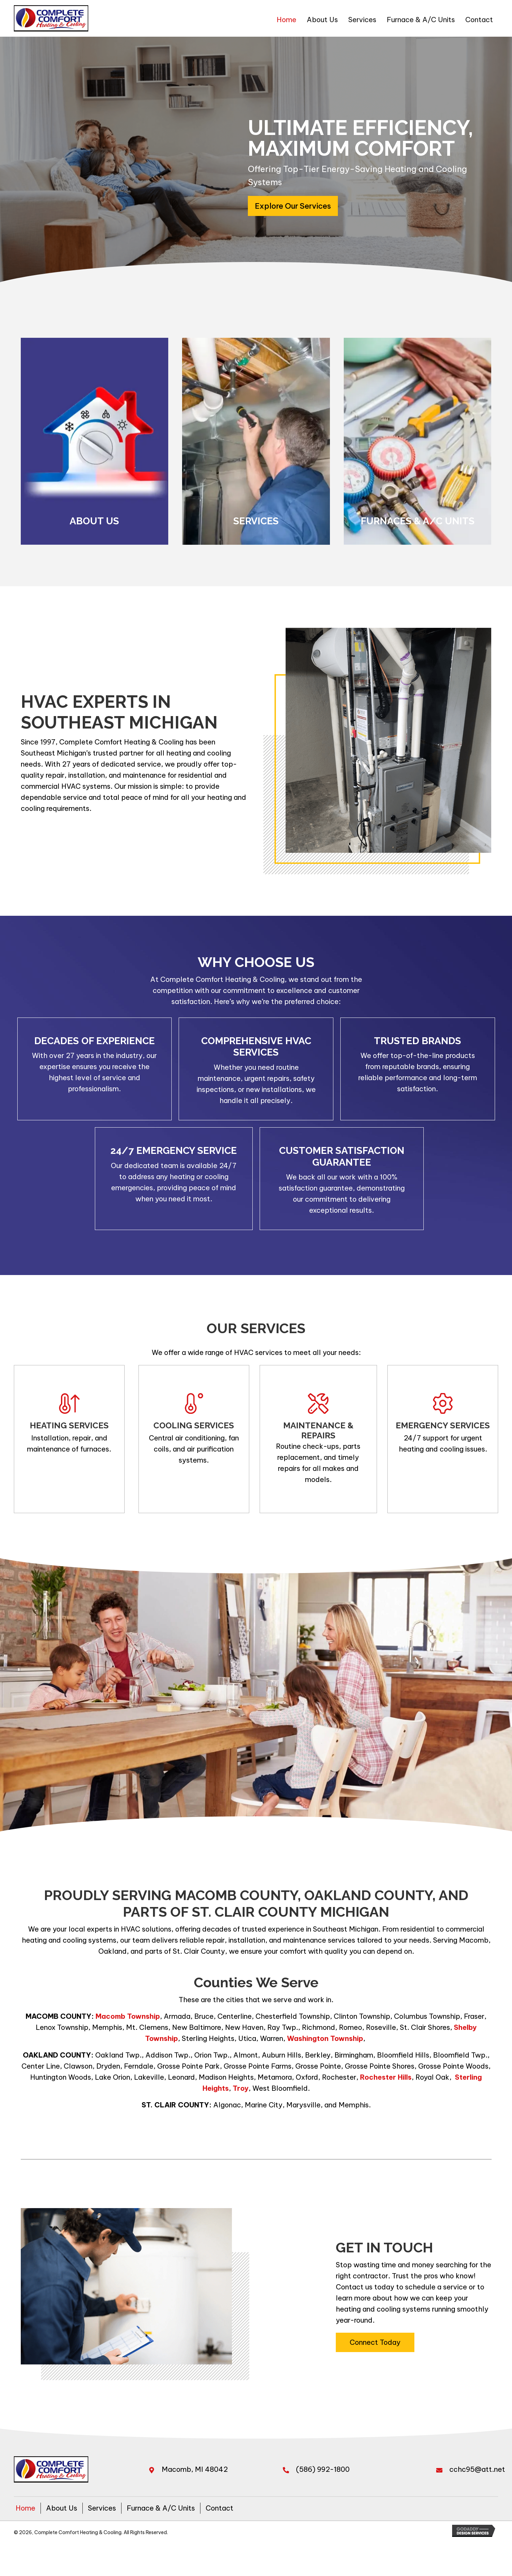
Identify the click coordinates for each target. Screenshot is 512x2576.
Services (102, 2508)
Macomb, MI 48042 (195, 2469)
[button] (293, 206)
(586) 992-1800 (323, 2469)
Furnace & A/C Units (161, 2508)
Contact (219, 2508)
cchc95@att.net (477, 2469)
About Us (61, 2508)
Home (25, 2508)
